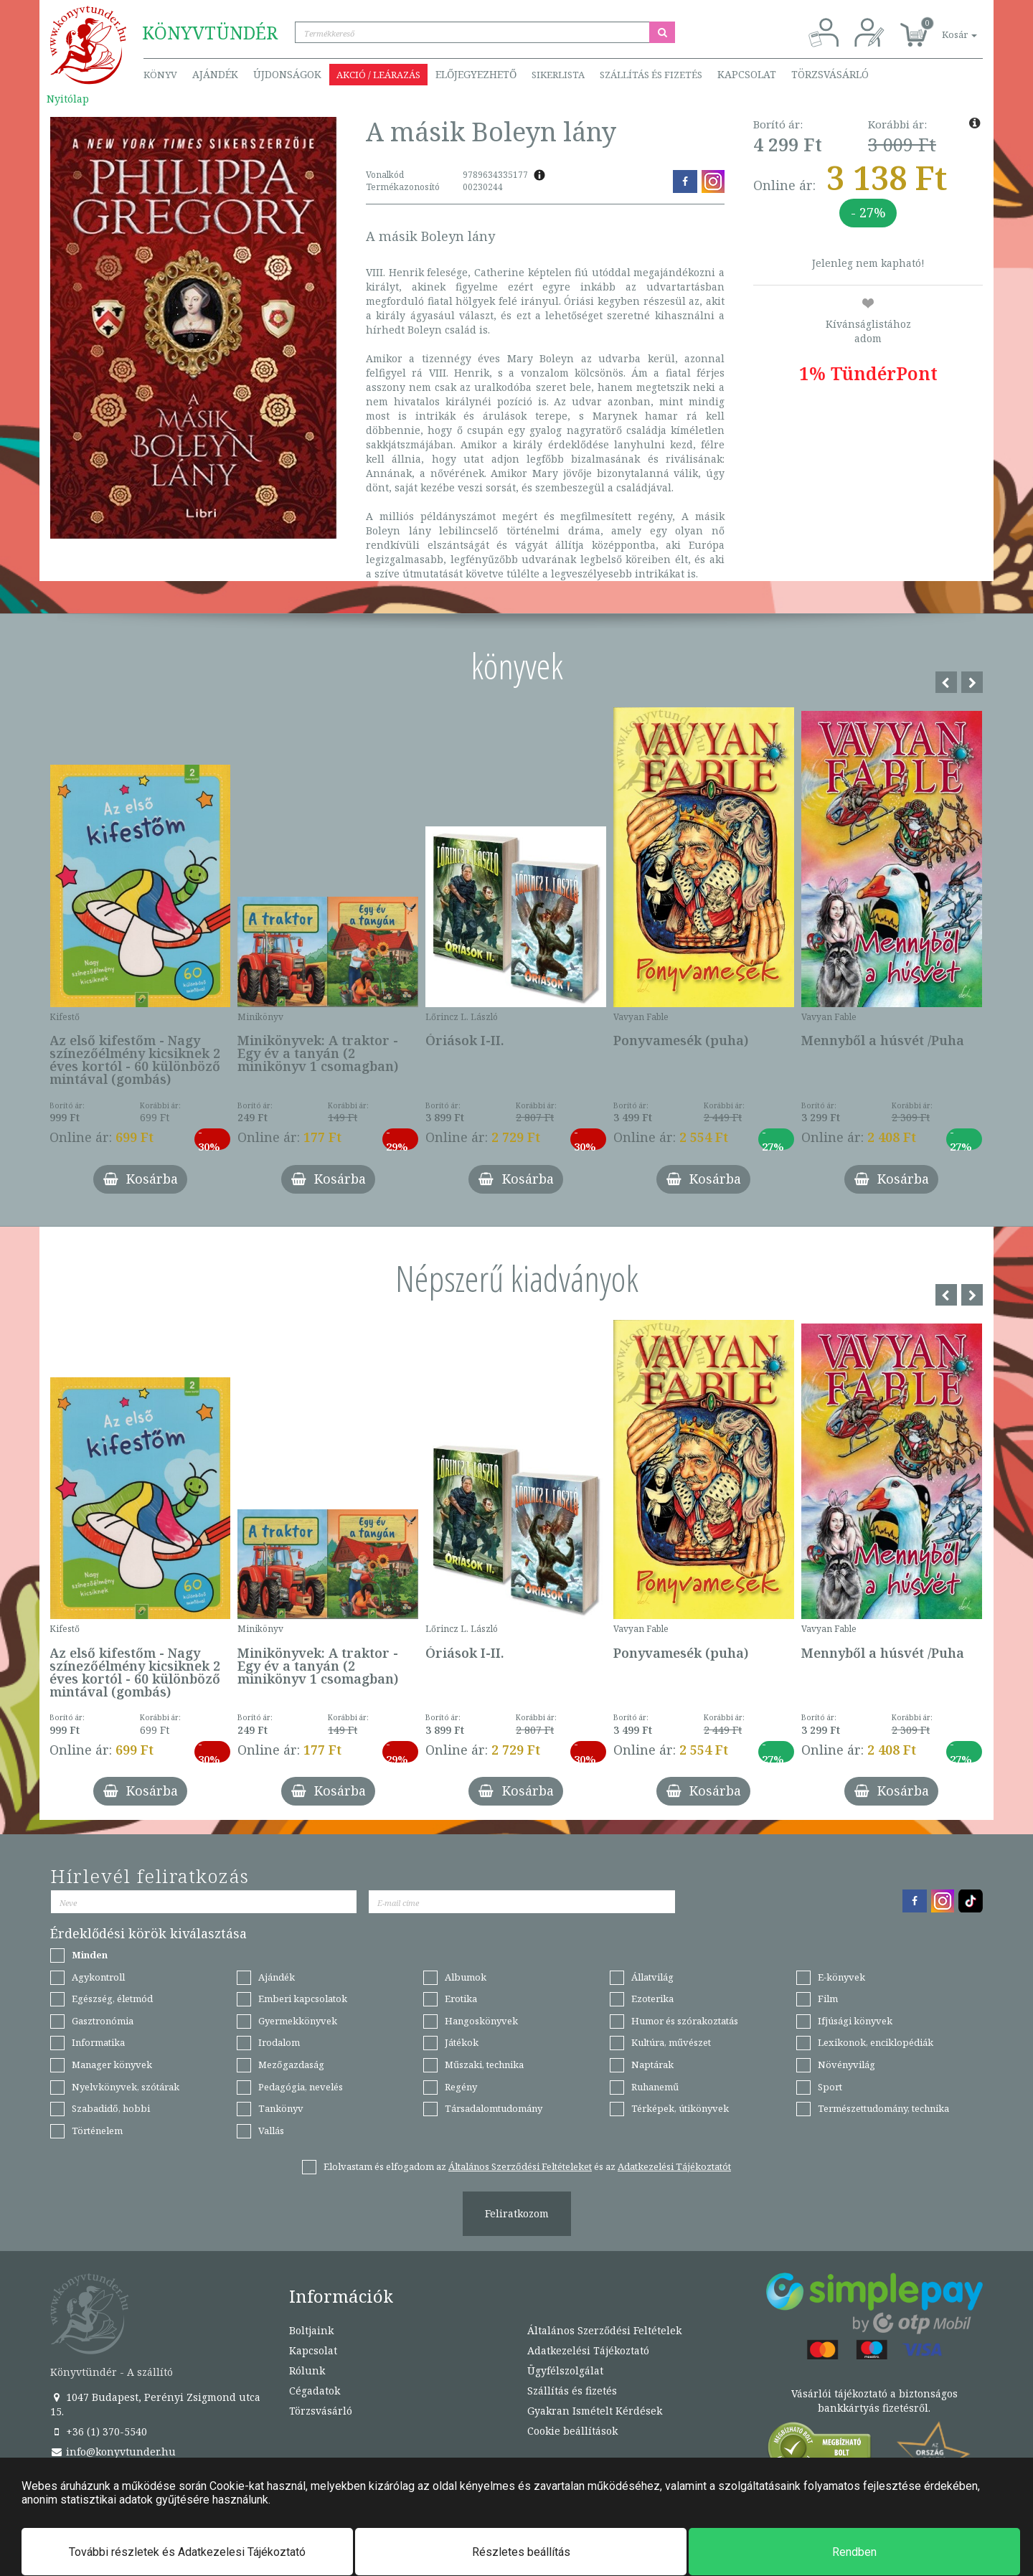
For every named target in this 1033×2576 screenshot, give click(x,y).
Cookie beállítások (572, 2431)
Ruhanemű (655, 2086)
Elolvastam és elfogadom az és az (527, 2166)
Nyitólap (68, 98)
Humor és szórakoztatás (684, 2020)
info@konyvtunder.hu (113, 2451)
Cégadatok (314, 2390)
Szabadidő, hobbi (111, 2108)
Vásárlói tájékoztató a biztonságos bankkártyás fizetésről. (874, 2401)
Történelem (97, 2130)
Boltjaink (311, 2330)
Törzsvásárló (830, 74)
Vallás (271, 2130)
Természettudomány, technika (883, 2108)
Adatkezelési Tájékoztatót (674, 2166)
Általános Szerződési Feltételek (604, 2330)
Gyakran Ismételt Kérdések (594, 2410)
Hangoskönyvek (481, 2020)
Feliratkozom (517, 2213)
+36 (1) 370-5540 (98, 2431)
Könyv (160, 74)
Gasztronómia (102, 2020)
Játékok (461, 2042)
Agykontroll (98, 1977)
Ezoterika (652, 1998)
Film (828, 1998)
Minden (90, 1954)
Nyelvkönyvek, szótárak (125, 2086)
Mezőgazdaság (291, 2064)
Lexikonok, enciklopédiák (875, 2042)
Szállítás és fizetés (651, 74)
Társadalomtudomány (493, 2108)
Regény (461, 2086)
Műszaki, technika (484, 2064)
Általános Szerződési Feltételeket (520, 2166)
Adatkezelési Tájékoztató (588, 2350)
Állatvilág (652, 1977)
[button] (943, 27)
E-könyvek (841, 1977)
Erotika (461, 1998)
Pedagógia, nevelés (300, 2086)
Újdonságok (287, 74)
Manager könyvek (112, 2064)
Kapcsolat (746, 74)
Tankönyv (280, 2108)
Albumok (465, 1977)
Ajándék (215, 74)
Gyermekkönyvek (297, 2020)
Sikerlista (558, 74)
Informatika (98, 2042)
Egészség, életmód (112, 1998)
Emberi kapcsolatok (302, 1998)
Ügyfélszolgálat (565, 2370)
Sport (830, 2086)
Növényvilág (846, 2064)
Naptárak (652, 2064)
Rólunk (307, 2370)
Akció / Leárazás (378, 74)
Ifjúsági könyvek (855, 2020)
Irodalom (279, 2042)
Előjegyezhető (475, 74)
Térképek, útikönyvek (680, 2108)
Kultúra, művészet (671, 2042)
